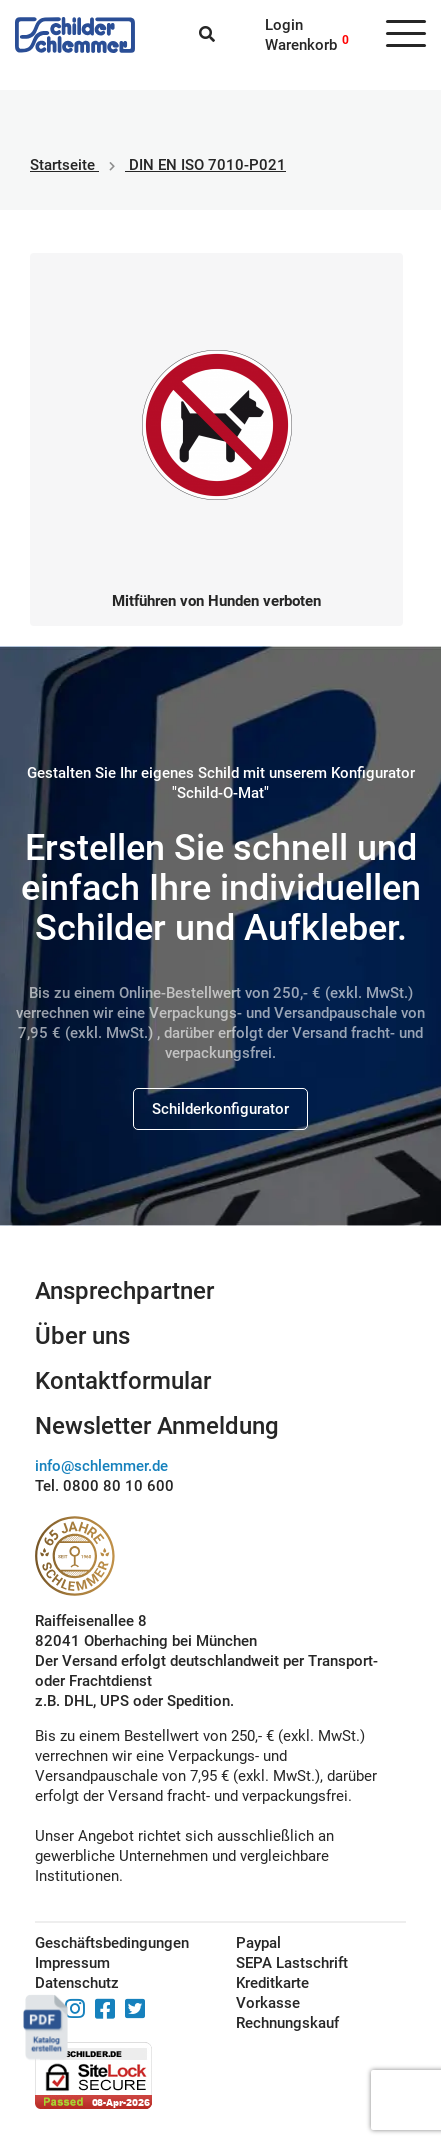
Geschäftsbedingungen (112, 1943)
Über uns (82, 1336)
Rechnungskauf (287, 2023)
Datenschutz (77, 1983)
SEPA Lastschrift (292, 1963)
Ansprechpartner (124, 1291)
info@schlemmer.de (101, 1466)
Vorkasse (268, 2003)
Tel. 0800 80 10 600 (104, 1486)
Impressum (72, 1963)
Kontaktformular (123, 1381)
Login (284, 25)
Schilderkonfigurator (220, 1109)
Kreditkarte (272, 1983)
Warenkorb (301, 45)
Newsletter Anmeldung (157, 1426)
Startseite (62, 165)
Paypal (258, 1943)
